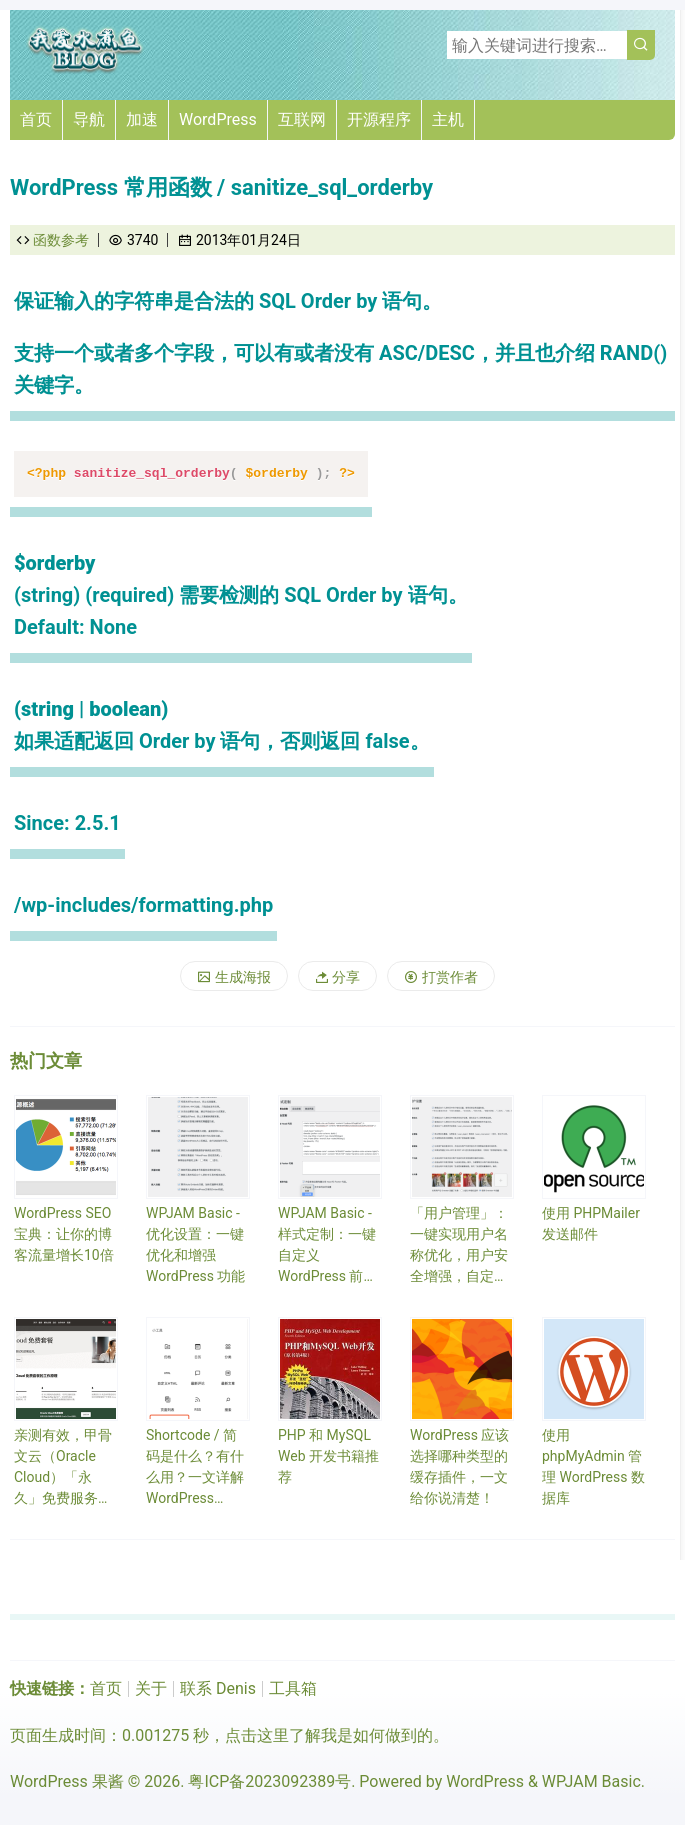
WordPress (218, 119)
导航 (89, 119)
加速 (142, 119)
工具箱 (293, 1688)
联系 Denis (218, 1688)
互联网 (302, 119)
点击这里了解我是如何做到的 (329, 1735)
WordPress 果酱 (67, 1781)
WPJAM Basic (591, 1781)
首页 (36, 119)
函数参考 (61, 240)
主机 (448, 119)
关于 (151, 1688)
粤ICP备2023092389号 (269, 1781)
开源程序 (379, 119)
